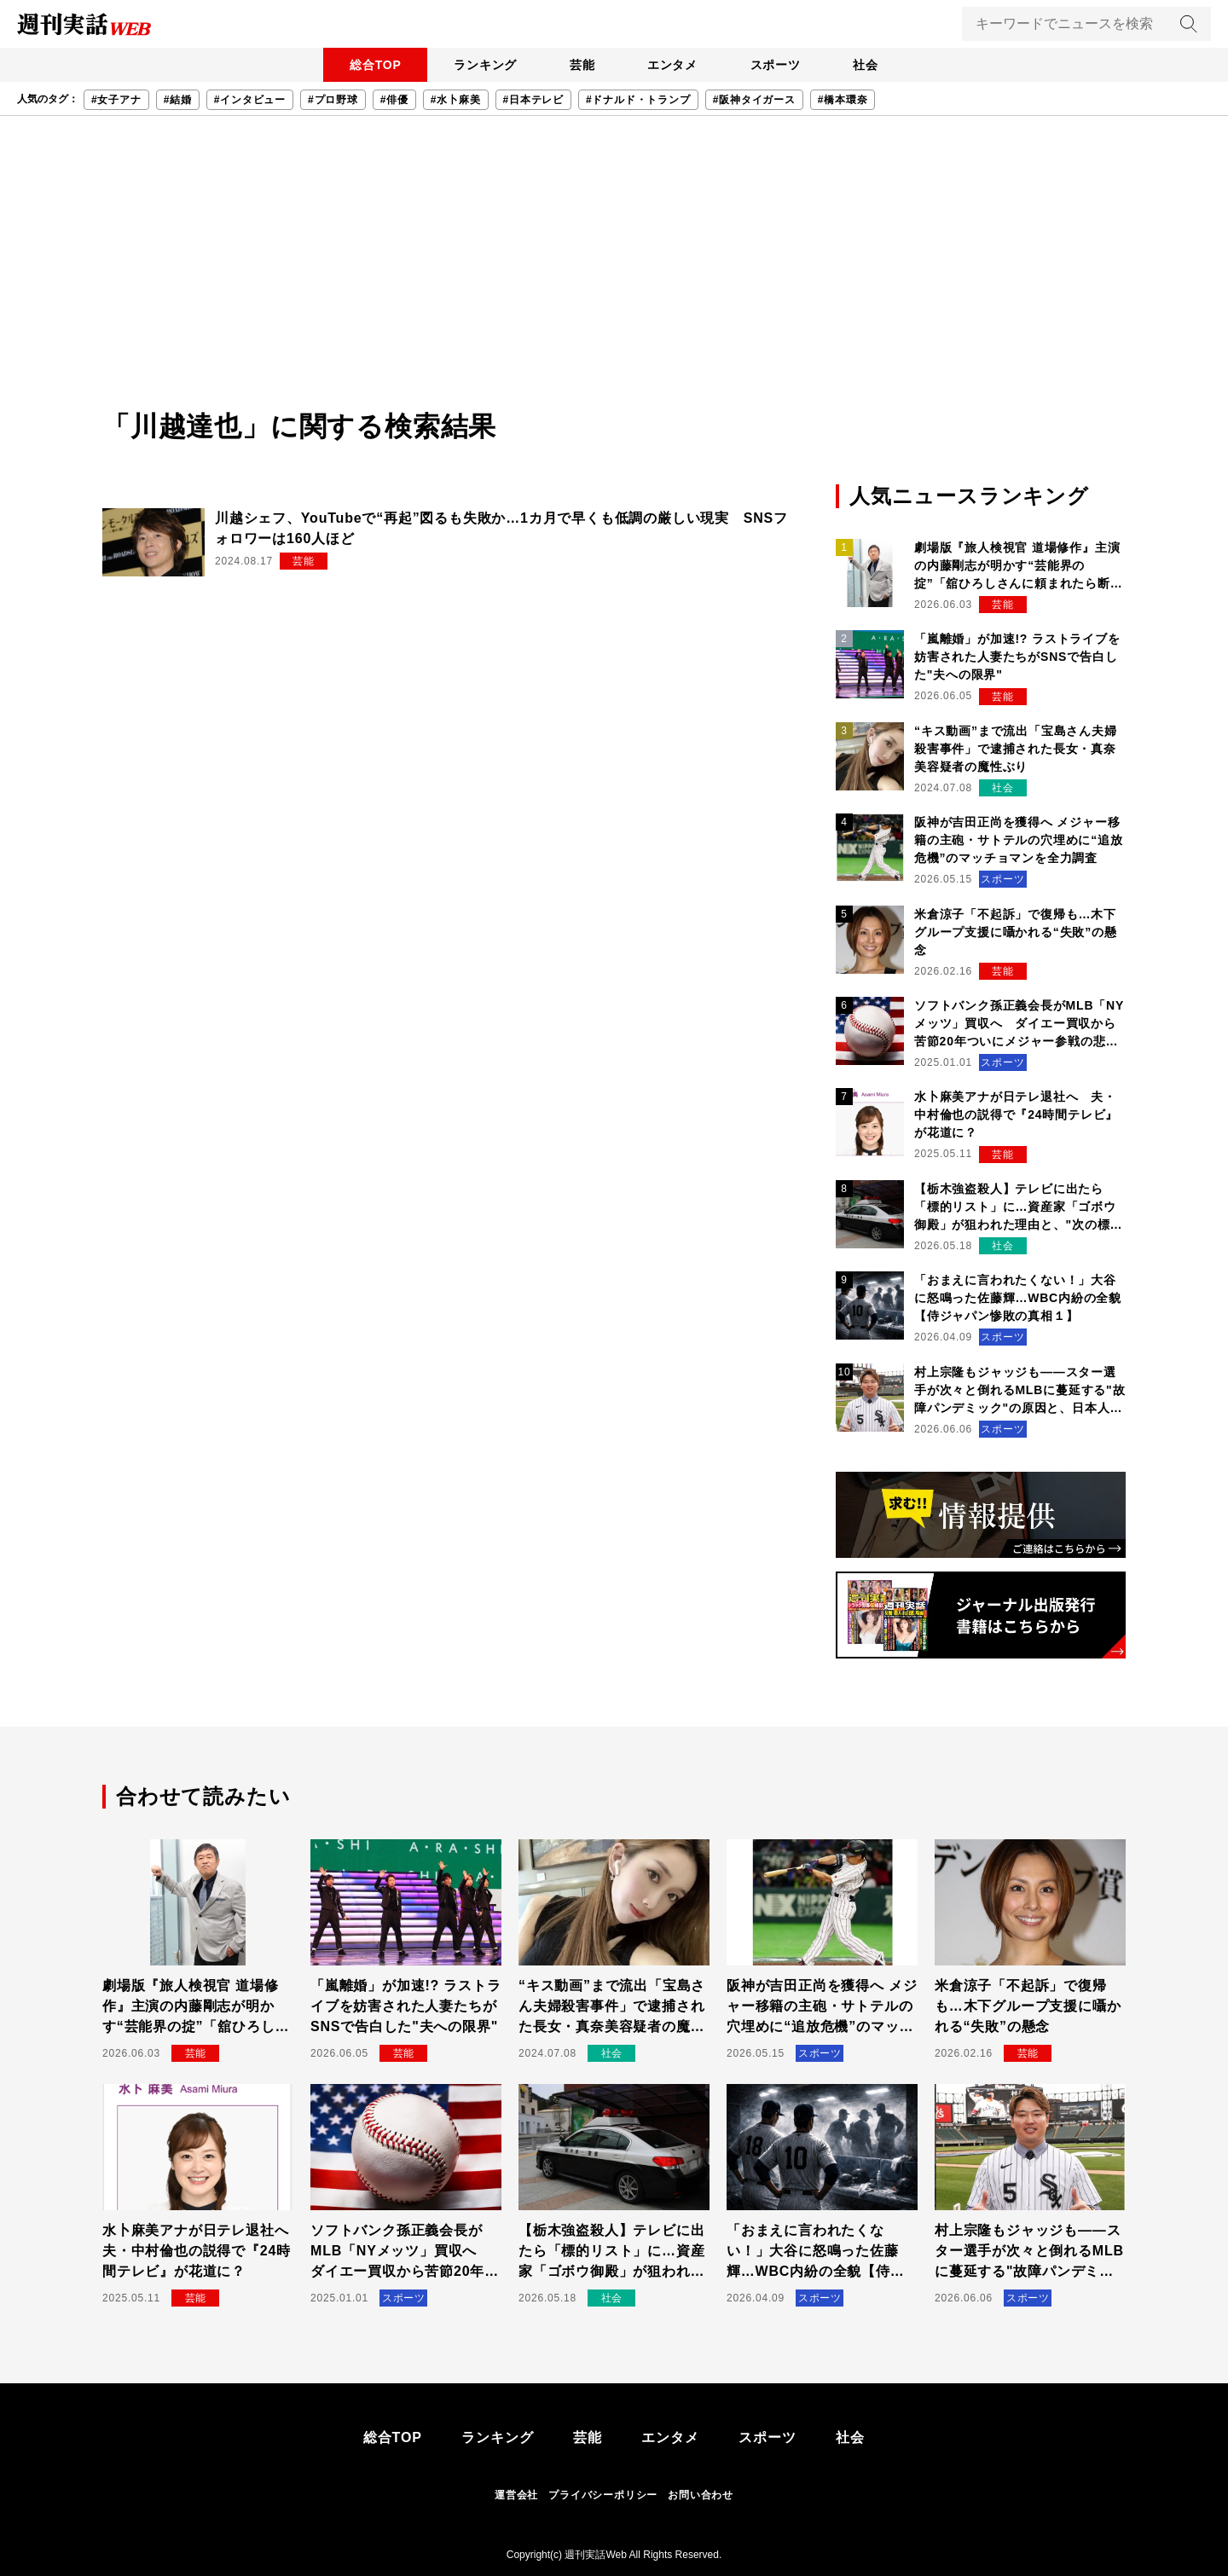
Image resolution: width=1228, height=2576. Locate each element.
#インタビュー (250, 100)
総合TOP (371, 65)
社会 (870, 65)
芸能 (581, 65)
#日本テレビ (533, 100)
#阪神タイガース (754, 100)
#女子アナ (116, 100)
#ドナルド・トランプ (638, 100)
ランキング (481, 65)
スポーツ (778, 65)
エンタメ (673, 65)
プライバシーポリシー (602, 2495)
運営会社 (516, 2495)
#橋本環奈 (843, 100)
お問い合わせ (700, 2495)
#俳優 (394, 100)
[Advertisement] (614, 278)
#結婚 (178, 100)
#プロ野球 (333, 100)
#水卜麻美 (456, 100)
